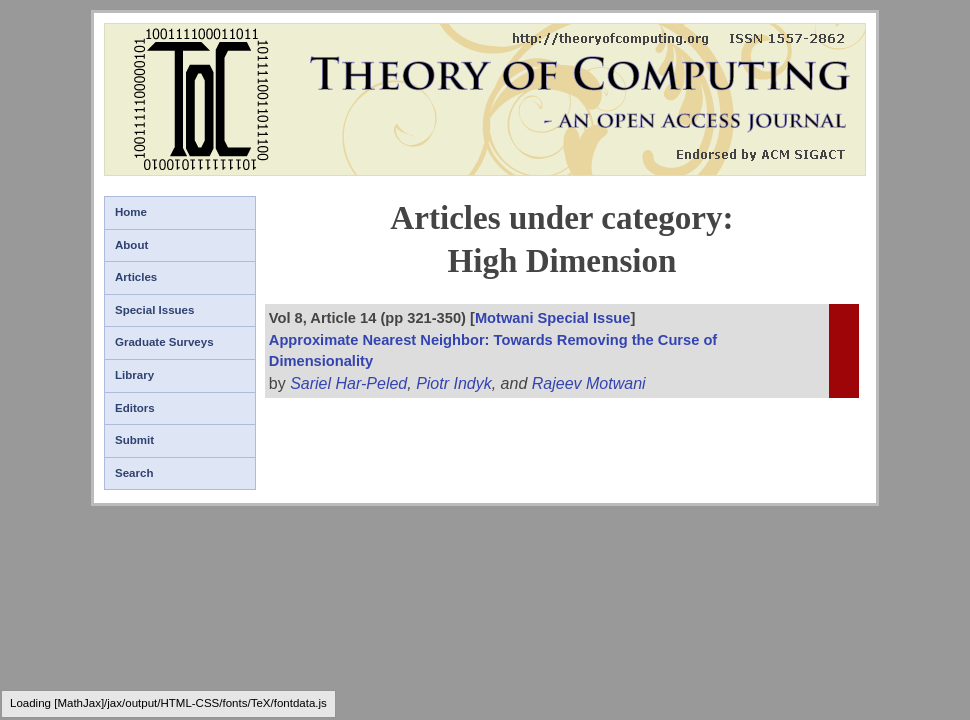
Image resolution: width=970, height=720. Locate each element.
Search (134, 473)
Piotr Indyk (454, 383)
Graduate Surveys (164, 342)
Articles (136, 277)
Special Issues (154, 310)
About (131, 245)
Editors (135, 408)
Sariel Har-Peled (348, 383)
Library (134, 375)
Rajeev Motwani (589, 383)
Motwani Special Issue (553, 318)
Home (131, 212)
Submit (134, 440)
